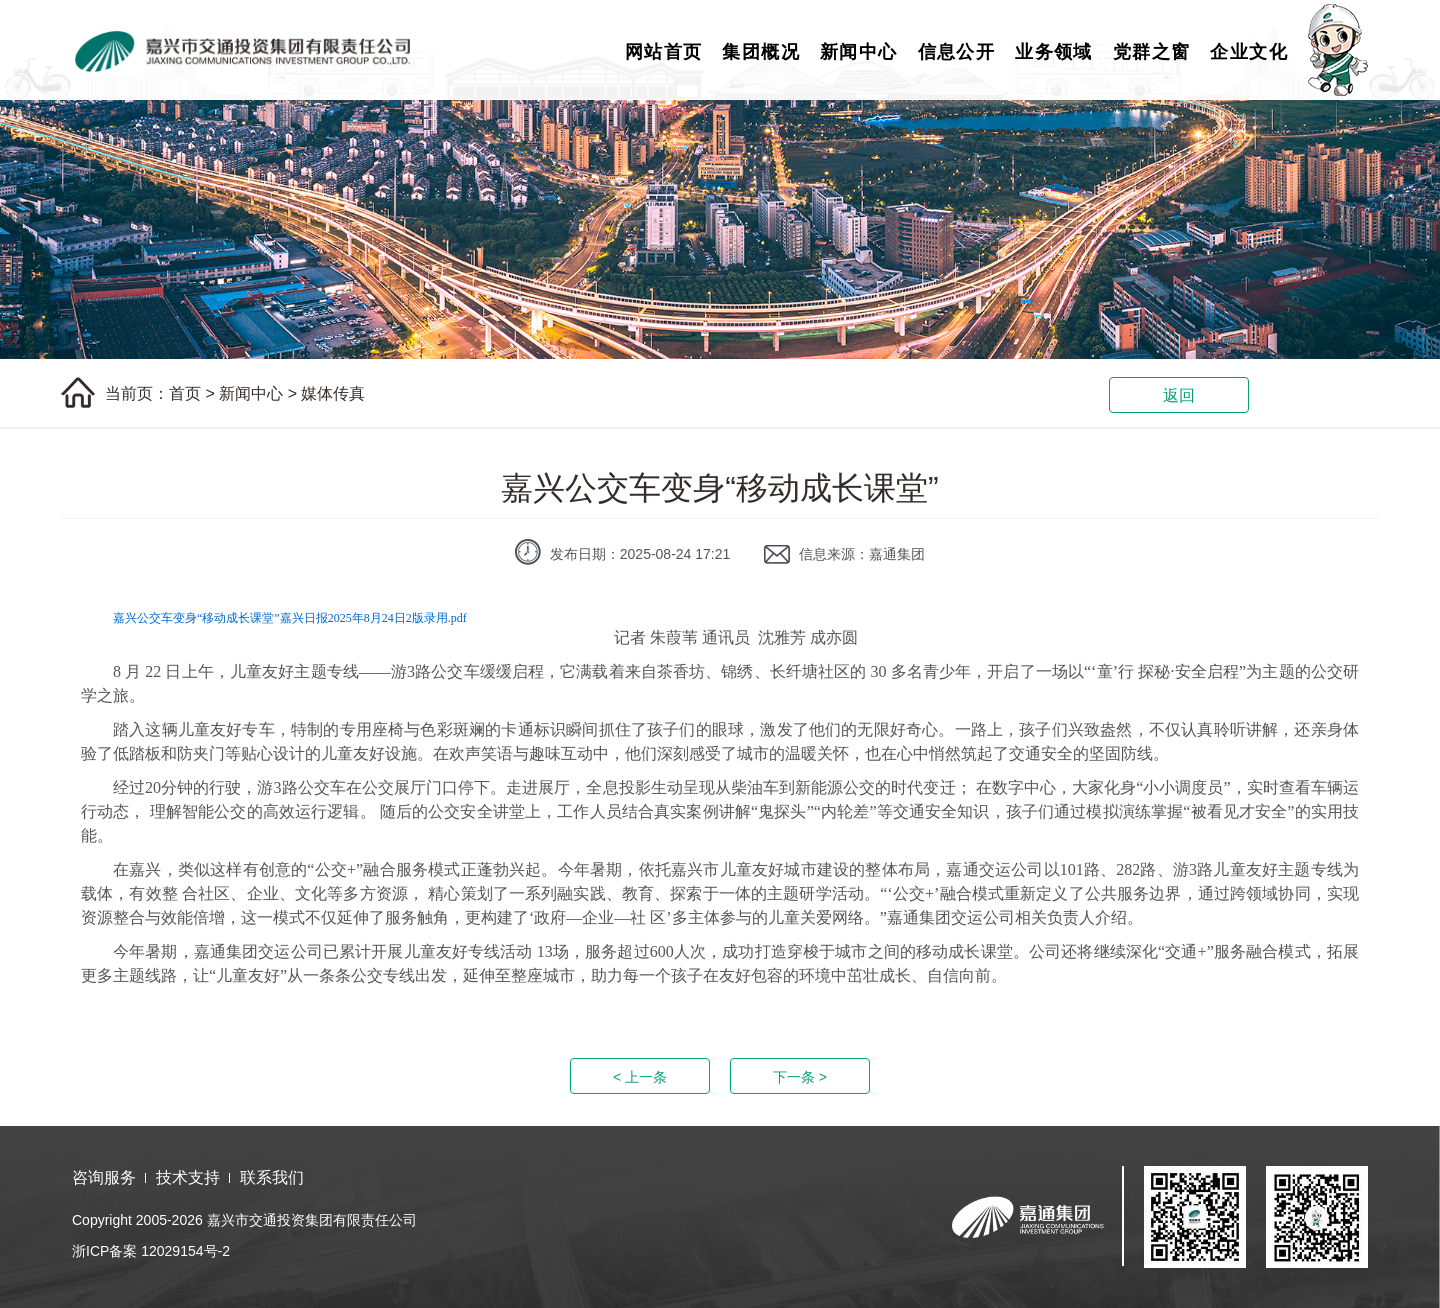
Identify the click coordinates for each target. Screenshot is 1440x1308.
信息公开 (957, 52)
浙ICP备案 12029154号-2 (151, 1251)
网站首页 (664, 52)
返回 (1179, 395)
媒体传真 (333, 393)
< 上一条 (640, 1077)
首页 (185, 393)
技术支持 (188, 1177)
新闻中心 (859, 52)
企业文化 (1249, 52)
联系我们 (272, 1177)
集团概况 (761, 52)
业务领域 (1054, 52)
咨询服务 (104, 1177)
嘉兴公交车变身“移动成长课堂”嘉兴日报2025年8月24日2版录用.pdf (290, 618)
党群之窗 (1152, 52)
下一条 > (800, 1077)
